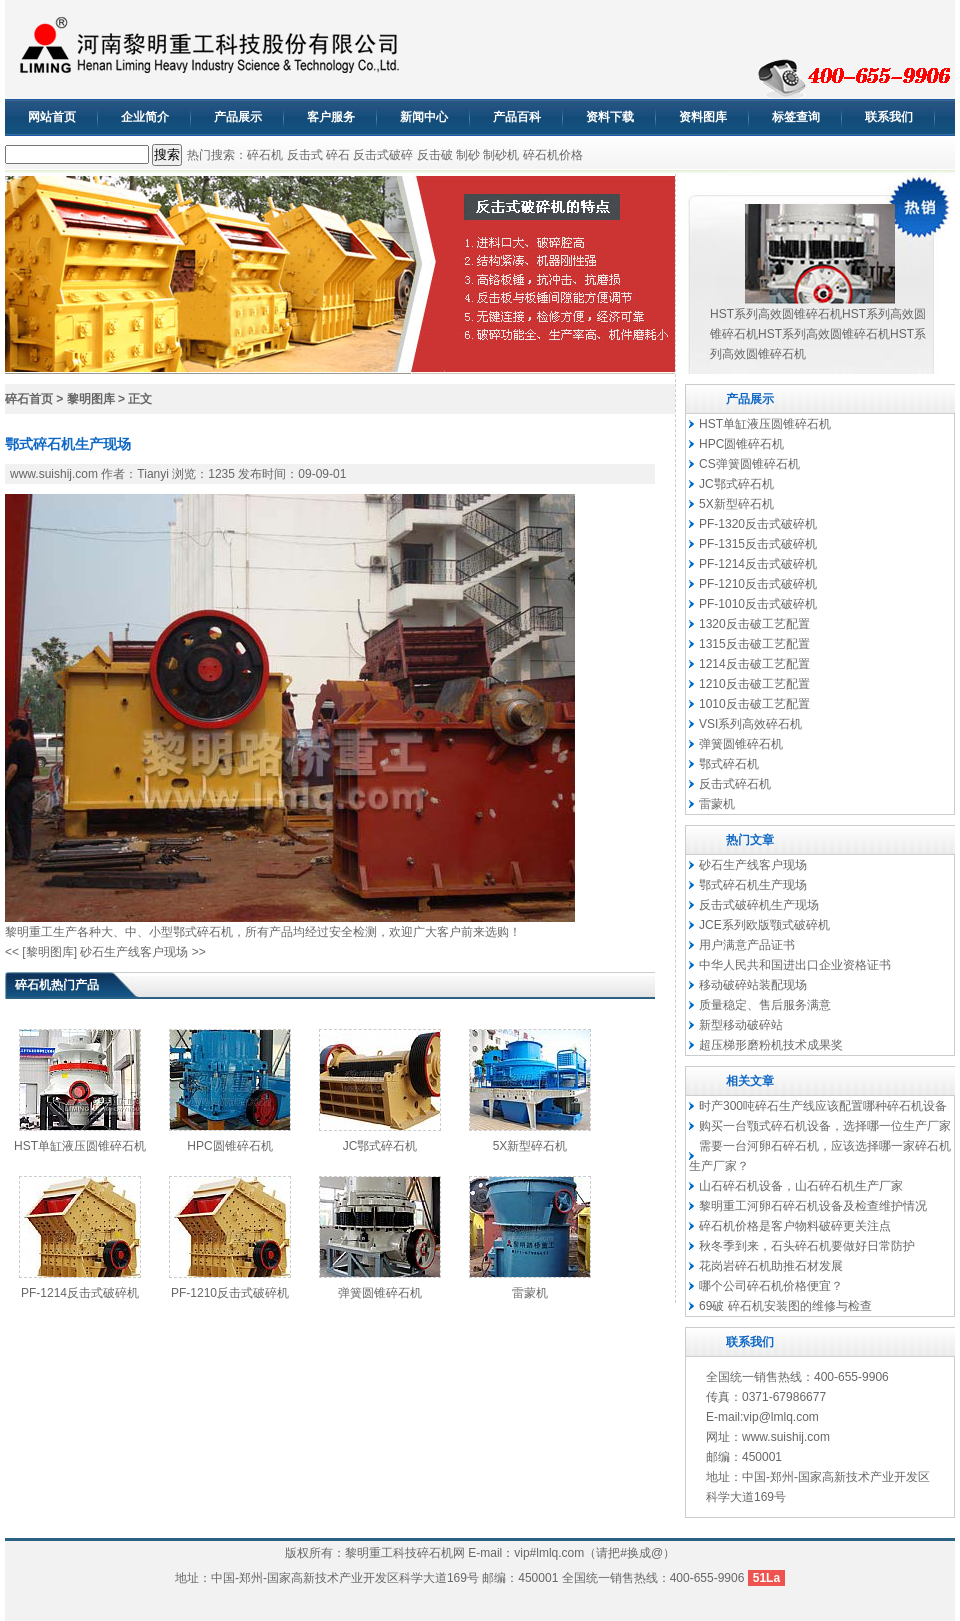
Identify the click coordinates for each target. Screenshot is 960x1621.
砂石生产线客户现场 (134, 952)
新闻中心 (424, 117)
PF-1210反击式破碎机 (230, 1293)
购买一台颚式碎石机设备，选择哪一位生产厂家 (825, 1126)
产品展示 (238, 117)
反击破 (435, 155)
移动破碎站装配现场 (753, 985)
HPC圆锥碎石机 (229, 1146)
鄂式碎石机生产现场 (753, 885)
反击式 (305, 155)
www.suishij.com (54, 474)
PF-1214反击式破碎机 (80, 1293)
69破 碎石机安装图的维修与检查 (785, 1306)
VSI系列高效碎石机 (750, 724)
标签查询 (796, 117)
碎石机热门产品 (57, 985)
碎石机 (265, 155)
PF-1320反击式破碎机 (758, 524)
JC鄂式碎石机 (380, 1146)
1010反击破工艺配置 (754, 704)
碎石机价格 (553, 155)
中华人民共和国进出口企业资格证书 (795, 965)
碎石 (338, 155)
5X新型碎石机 (530, 1146)
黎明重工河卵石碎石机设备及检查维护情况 (813, 1206)
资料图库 (703, 117)
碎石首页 (29, 399)
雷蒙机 (530, 1293)
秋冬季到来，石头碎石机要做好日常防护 (807, 1246)
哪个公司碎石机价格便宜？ (771, 1286)
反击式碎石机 (735, 784)
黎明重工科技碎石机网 (405, 1553)
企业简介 (145, 117)
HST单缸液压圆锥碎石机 (80, 1146)
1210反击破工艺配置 (754, 684)
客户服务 (331, 117)
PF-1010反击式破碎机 (758, 604)
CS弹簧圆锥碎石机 (749, 464)
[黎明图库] (49, 952)
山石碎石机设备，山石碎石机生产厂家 (801, 1186)
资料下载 (610, 117)
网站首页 (52, 117)
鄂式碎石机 (203, 932)
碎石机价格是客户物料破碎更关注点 (795, 1226)
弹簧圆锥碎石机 (380, 1293)
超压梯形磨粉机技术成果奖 (771, 1045)
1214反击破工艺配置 (754, 664)
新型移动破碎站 (741, 1025)
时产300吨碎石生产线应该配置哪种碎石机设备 (823, 1106)
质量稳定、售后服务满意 (765, 1005)
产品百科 (517, 117)
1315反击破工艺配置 (754, 644)
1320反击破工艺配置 (754, 624)
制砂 (468, 155)
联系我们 (889, 117)
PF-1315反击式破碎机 (758, 544)
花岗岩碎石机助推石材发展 (771, 1266)
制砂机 (501, 155)
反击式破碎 (383, 155)
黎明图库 (91, 399)
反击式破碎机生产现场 (759, 905)
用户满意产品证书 (747, 945)
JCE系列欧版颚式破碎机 (764, 925)
